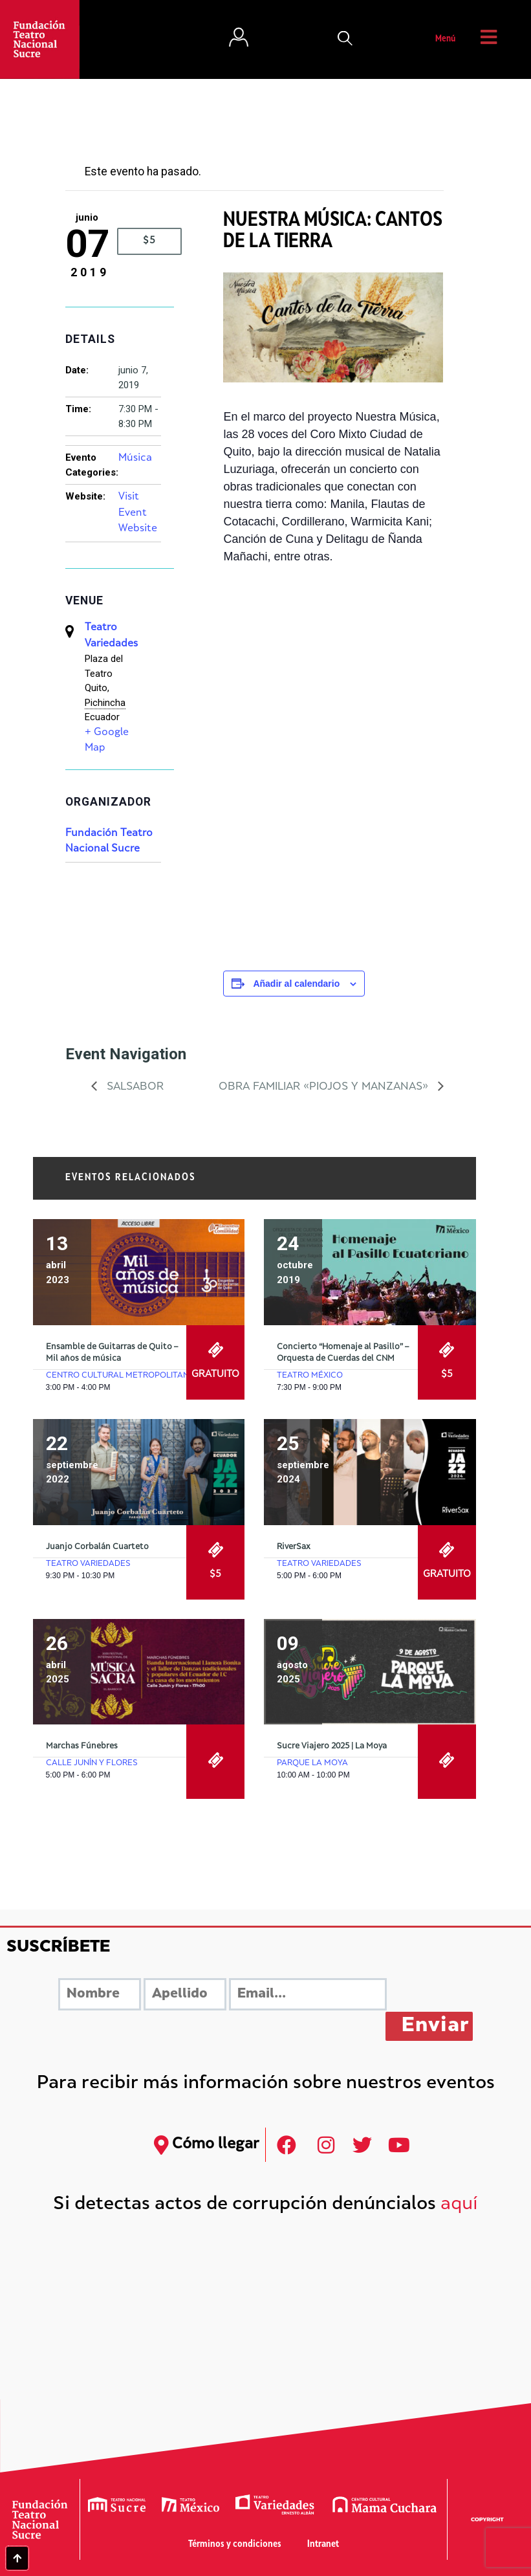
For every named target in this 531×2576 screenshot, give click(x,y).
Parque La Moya (312, 1763)
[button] (345, 39)
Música (135, 458)
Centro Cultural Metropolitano (120, 1376)
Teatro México (310, 1376)
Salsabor (133, 1087)
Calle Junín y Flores (92, 1763)
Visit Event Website (137, 513)
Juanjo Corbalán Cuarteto (97, 1547)
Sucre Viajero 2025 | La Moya (332, 1746)
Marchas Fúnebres (82, 1746)
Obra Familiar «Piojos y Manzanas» (325, 1087)
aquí (459, 2205)
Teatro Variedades (88, 1564)
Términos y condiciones (234, 2544)
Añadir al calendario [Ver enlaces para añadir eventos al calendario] (296, 983)
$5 (149, 241)
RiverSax (293, 1547)
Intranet (323, 2544)
